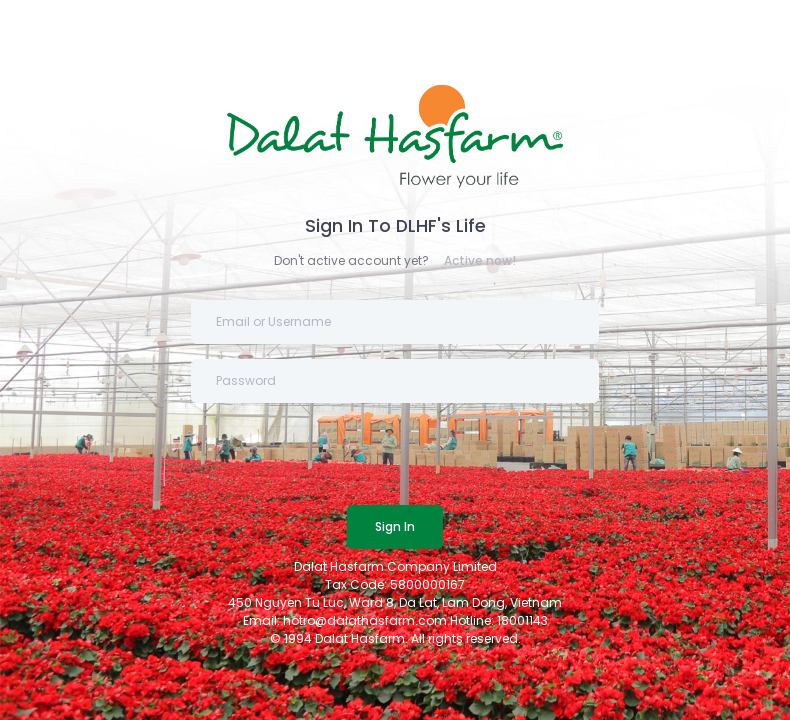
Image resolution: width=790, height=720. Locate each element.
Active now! (480, 260)
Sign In (395, 526)
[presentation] (343, 457)
